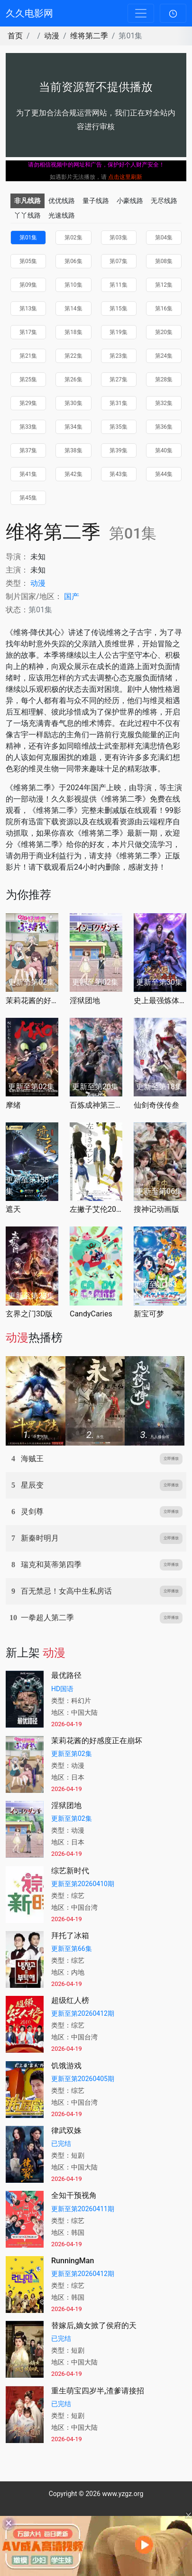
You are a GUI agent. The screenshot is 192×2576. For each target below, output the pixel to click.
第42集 (73, 474)
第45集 (28, 497)
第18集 (73, 332)
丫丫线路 (27, 215)
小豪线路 (130, 200)
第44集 (164, 474)
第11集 (119, 285)
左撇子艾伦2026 (96, 1209)
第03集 (119, 237)
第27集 (119, 379)
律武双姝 (66, 2130)
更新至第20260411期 (82, 2209)
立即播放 (171, 1458)
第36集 (164, 426)
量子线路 (95, 200)
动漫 (51, 35)
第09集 (28, 285)
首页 (15, 35)
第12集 (164, 285)
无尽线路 (164, 200)
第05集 (28, 261)
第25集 (28, 379)
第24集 (164, 356)
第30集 (73, 403)
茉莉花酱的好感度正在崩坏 (32, 1000)
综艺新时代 (70, 1870)
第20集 (164, 332)
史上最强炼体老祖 (160, 1000)
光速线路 (61, 215)
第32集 (164, 403)
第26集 (73, 379)
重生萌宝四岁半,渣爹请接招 (97, 2390)
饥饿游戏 (66, 2065)
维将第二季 (89, 35)
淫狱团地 (85, 1000)
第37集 (28, 450)
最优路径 (66, 1675)
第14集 (73, 308)
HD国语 (62, 1689)
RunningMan (72, 2260)
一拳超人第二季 (47, 1617)
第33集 (28, 426)
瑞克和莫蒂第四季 (51, 1564)
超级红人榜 (70, 2000)
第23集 (119, 356)
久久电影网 (29, 13)
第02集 (73, 237)
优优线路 (61, 200)
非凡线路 (27, 200)
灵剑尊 (32, 1511)
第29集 (28, 403)
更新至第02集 (71, 1753)
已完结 (61, 2143)
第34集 (73, 426)
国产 (71, 596)
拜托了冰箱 (70, 1935)
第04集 (164, 237)
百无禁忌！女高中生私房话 (66, 1591)
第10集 (73, 285)
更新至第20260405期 (82, 2078)
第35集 (119, 426)
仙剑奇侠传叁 (156, 1105)
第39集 (119, 450)
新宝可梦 (149, 1313)
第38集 (73, 450)
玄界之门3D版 (29, 1313)
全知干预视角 (74, 2195)
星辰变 (32, 1485)
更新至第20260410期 (82, 1884)
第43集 (119, 474)
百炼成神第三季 (96, 1105)
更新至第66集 (71, 1948)
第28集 (164, 379)
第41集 (28, 474)
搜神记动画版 (156, 1209)
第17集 (28, 332)
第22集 (73, 356)
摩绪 (13, 1105)
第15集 (119, 308)
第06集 (73, 261)
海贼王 (32, 1458)
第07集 (119, 261)
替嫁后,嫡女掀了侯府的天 (94, 2325)
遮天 (13, 1209)
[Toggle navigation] (141, 13)
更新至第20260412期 (82, 2013)
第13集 (28, 308)
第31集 (119, 403)
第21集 (28, 356)
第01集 (28, 237)
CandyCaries (91, 1313)
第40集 (164, 450)
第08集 (164, 261)
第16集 (164, 308)
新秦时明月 (40, 1538)
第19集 (119, 332)
